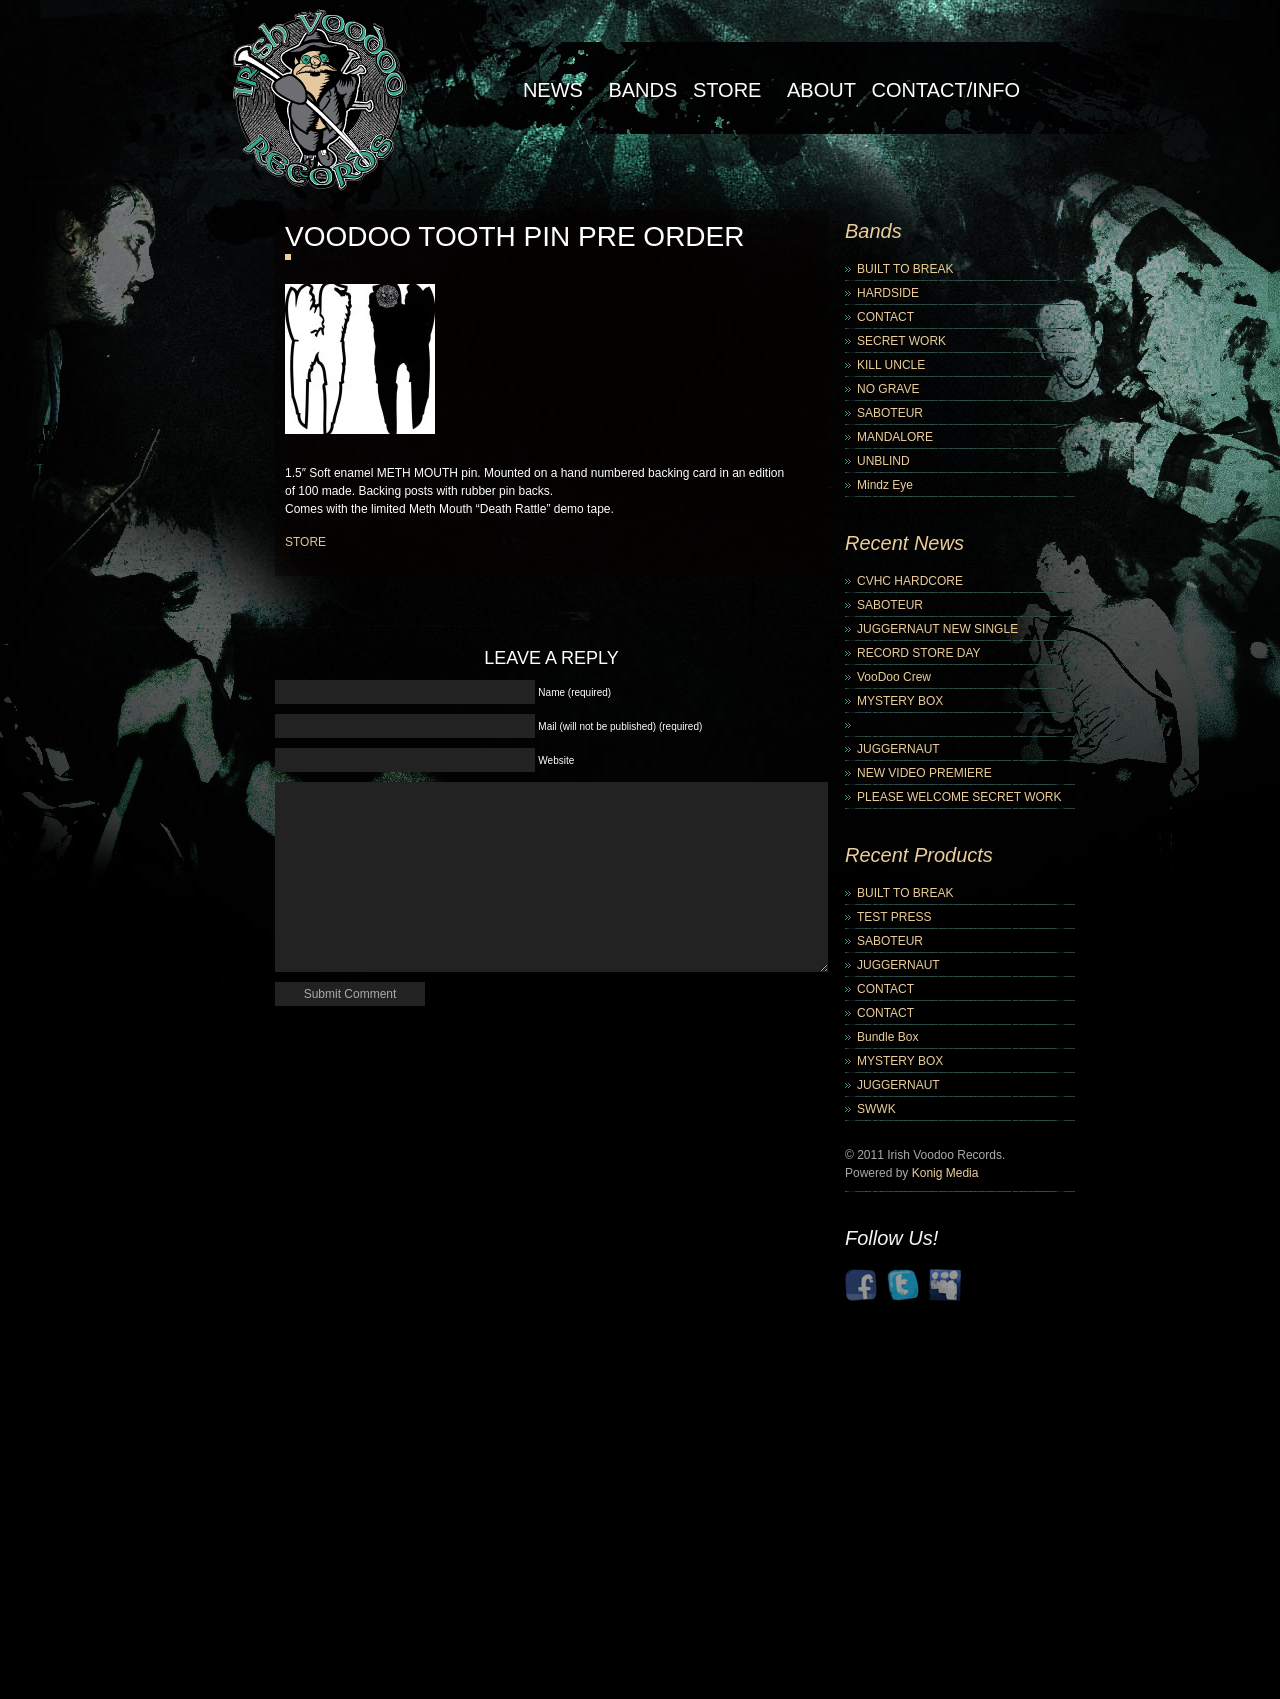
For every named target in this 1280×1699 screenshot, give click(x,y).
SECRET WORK (901, 341)
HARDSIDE (888, 293)
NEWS (553, 90)
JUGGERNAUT (898, 749)
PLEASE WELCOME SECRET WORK (959, 797)
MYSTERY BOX (900, 701)
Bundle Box (887, 1037)
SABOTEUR (890, 413)
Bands (642, 90)
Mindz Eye (885, 485)
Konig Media (945, 1173)
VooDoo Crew (894, 677)
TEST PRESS (894, 917)
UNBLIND (883, 461)
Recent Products (919, 855)
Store (727, 90)
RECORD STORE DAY (919, 653)
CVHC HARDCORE (910, 581)
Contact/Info (945, 90)
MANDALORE (895, 437)
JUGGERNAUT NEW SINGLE (937, 629)
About (821, 90)
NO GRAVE (888, 389)
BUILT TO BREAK (905, 269)
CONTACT (885, 317)
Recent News (904, 543)
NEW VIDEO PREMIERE (924, 773)
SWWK (876, 1109)
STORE (305, 542)
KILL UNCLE (891, 365)
